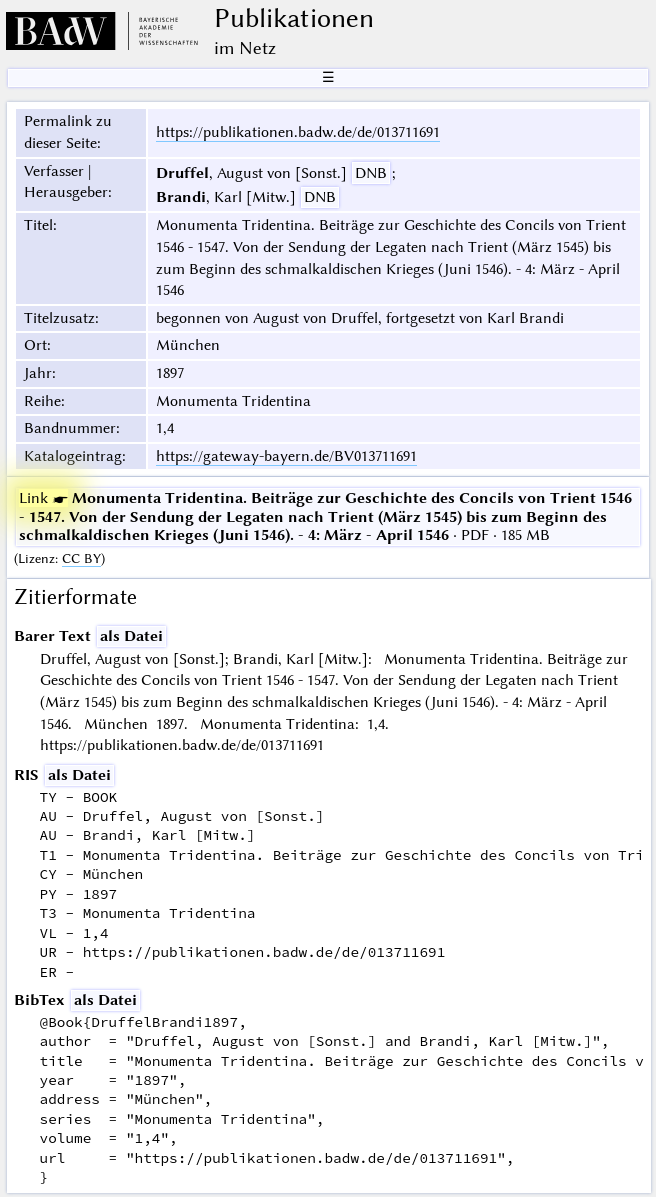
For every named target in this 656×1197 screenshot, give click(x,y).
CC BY (81, 558)
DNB (371, 173)
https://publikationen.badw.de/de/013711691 (298, 132)
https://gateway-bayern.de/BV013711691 (286, 456)
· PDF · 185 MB (325, 516)
